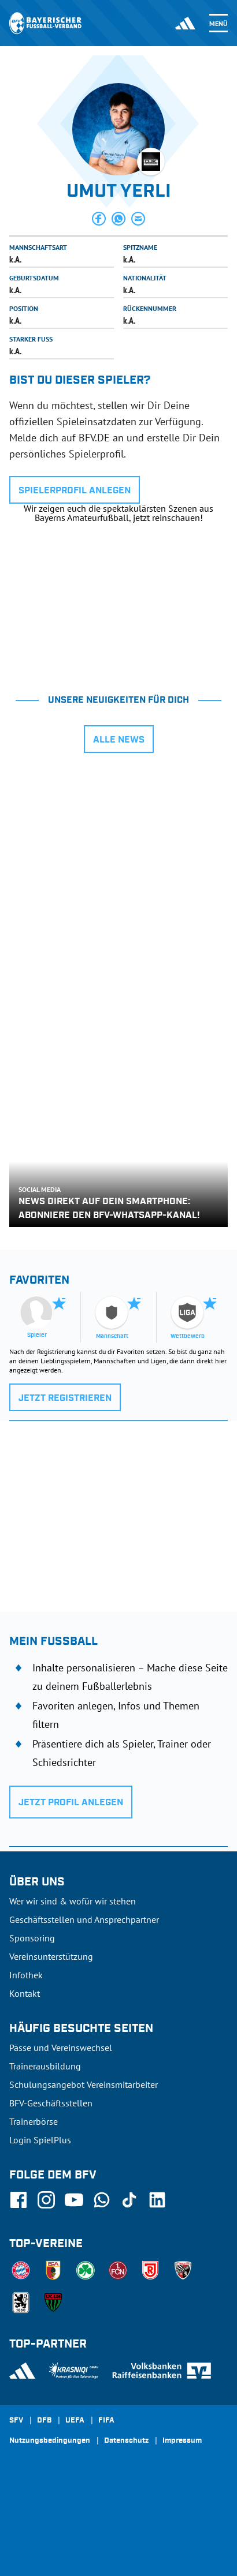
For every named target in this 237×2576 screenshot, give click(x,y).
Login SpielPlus (40, 2140)
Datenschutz (126, 2441)
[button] (98, 218)
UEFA (74, 2420)
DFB (44, 2420)
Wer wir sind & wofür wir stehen (72, 1901)
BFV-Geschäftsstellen (50, 2103)
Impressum (182, 2441)
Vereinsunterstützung (51, 1956)
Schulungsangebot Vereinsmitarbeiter (83, 2084)
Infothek (26, 1975)
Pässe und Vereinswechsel (60, 2047)
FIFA (106, 2420)
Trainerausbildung (45, 2066)
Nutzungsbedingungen (49, 2441)
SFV (16, 2420)
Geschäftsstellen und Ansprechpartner (84, 1919)
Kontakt (24, 1993)
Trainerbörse (33, 2121)
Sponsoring (32, 1938)
